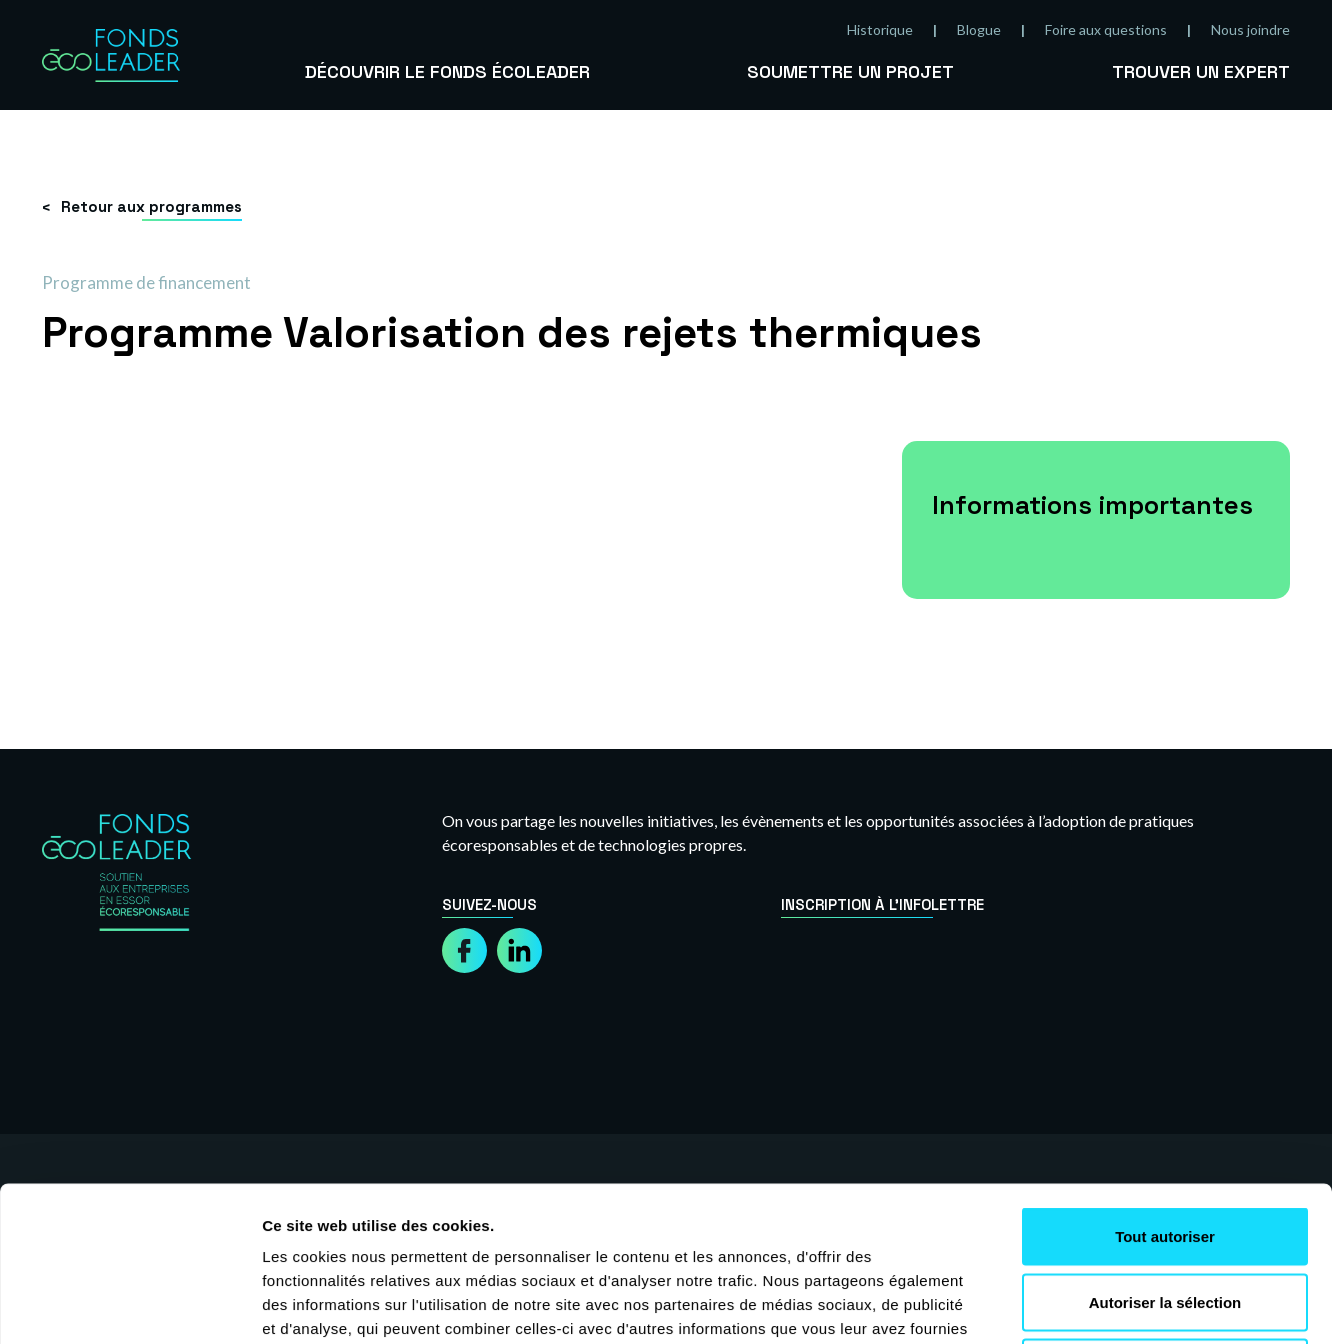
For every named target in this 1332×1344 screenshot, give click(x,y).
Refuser (1165, 1212)
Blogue (979, 29)
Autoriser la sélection (1165, 1147)
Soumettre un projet (850, 71)
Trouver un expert (1201, 71)
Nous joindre (1250, 29)
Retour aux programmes (151, 206)
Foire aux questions (1106, 29)
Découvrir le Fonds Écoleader (447, 71)
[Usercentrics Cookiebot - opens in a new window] (129, 1305)
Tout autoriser (1165, 1081)
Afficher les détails (1101, 1304)
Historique (880, 29)
